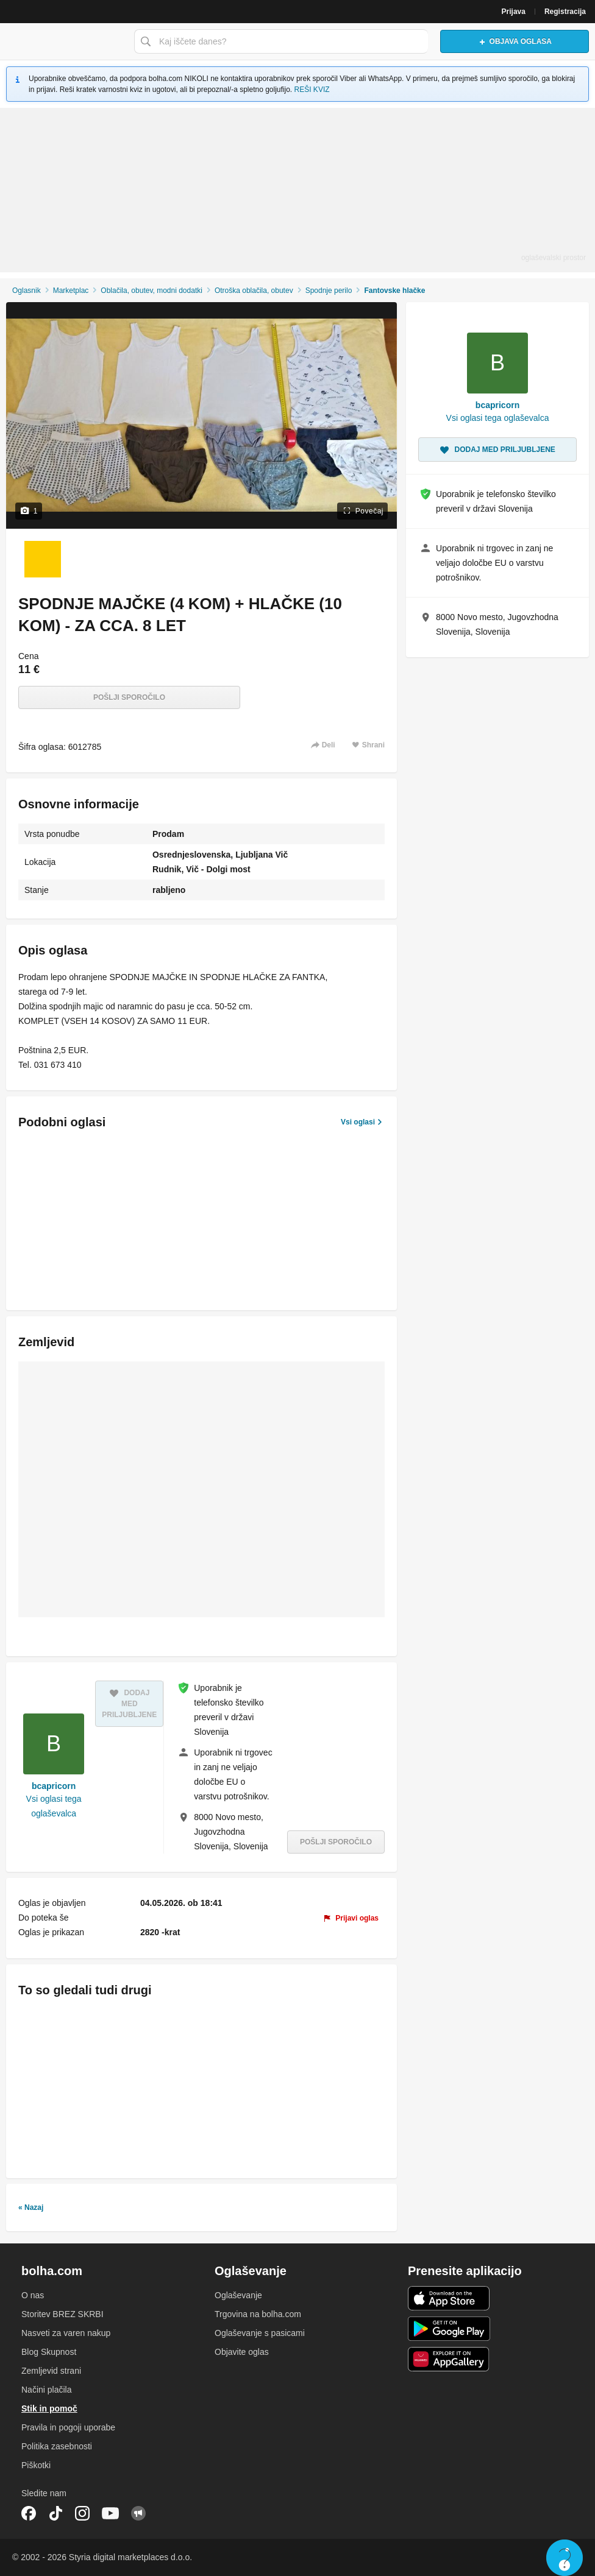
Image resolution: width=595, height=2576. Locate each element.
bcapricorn (54, 1786)
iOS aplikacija (449, 2298)
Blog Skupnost (48, 2352)
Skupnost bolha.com (138, 2513)
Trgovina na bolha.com (258, 2314)
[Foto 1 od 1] (42, 559)
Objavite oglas (242, 2352)
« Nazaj (30, 2207)
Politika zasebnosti (56, 2446)
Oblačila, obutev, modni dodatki (151, 290)
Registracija (565, 11)
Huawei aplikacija (449, 2359)
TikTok (55, 2513)
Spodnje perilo (328, 290)
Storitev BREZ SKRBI (62, 2314)
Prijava (514, 11)
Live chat (564, 2557)
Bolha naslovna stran (64, 41)
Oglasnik (26, 290)
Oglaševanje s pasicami (260, 2333)
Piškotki (36, 2465)
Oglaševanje (238, 2295)
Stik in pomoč (49, 2408)
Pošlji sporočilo (129, 697)
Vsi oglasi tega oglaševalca (54, 1806)
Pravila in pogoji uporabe (68, 2427)
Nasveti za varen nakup (65, 2333)
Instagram (82, 2513)
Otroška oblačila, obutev (254, 290)
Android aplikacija (449, 2329)
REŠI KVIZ (312, 89)
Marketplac (71, 290)
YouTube (110, 2513)
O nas (32, 2295)
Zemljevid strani (51, 2371)
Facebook (28, 2513)
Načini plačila (46, 2389)
